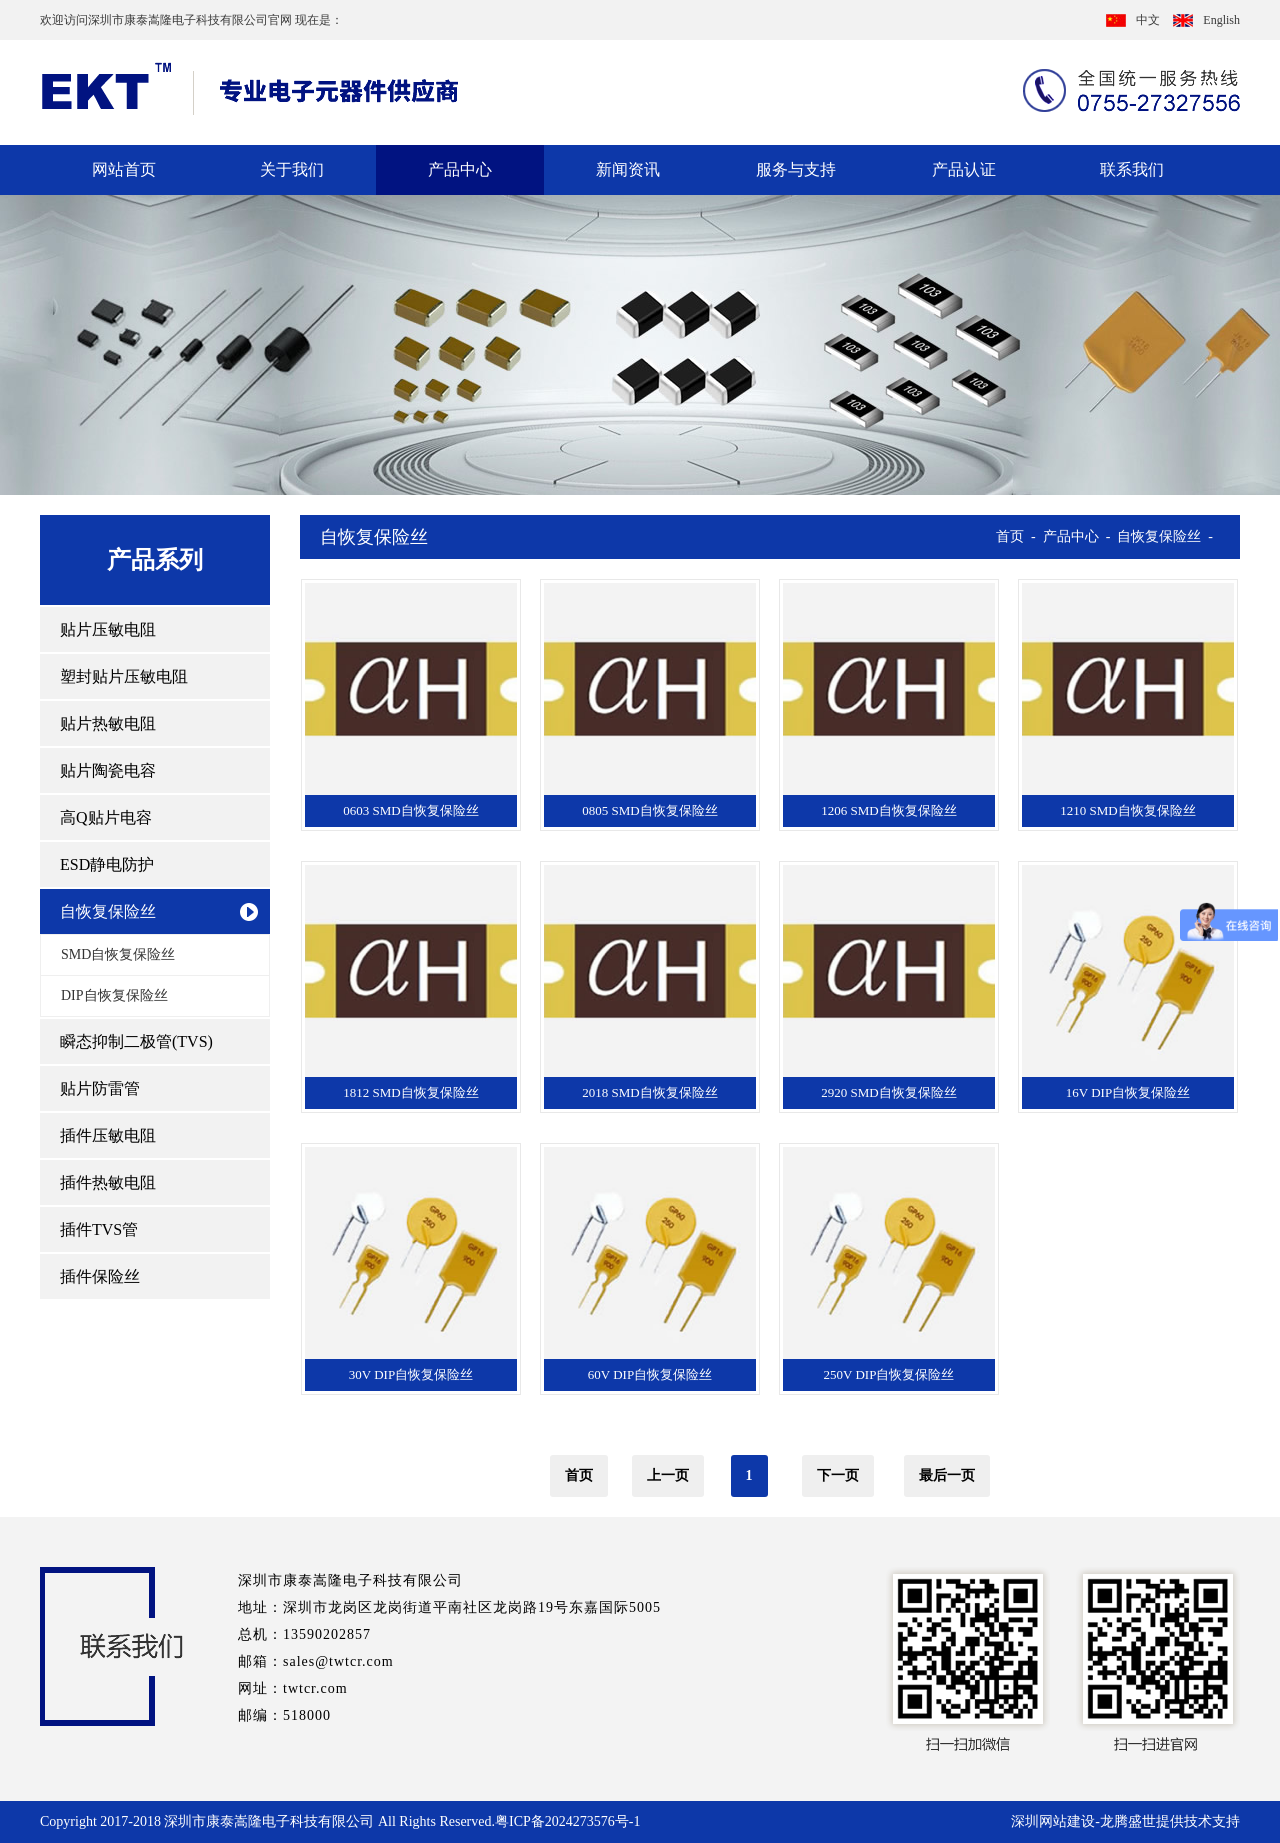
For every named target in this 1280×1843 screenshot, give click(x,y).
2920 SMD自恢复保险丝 (888, 1092)
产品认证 (964, 169)
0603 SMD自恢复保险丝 (410, 810)
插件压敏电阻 (108, 1135)
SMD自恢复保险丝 (118, 954)
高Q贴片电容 (106, 817)
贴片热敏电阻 (108, 723)
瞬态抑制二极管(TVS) (136, 1041)
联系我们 (1132, 169)
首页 (1010, 536)
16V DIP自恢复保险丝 (1128, 1092)
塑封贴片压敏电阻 (124, 676)
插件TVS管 (99, 1229)
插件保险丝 (100, 1276)
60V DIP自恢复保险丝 (650, 1374)
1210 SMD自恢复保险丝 (1127, 810)
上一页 (668, 1475)
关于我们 (292, 169)
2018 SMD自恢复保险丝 (649, 1092)
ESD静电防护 (107, 864)
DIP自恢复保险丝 (114, 995)
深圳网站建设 (1053, 1821)
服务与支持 (796, 169)
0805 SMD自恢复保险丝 (649, 810)
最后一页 (947, 1475)
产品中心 (460, 169)
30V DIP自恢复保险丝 (411, 1374)
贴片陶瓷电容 (108, 770)
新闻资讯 (628, 169)
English (1206, 20)
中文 (1133, 20)
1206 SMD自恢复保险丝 (888, 810)
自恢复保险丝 (108, 911)
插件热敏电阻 (108, 1182)
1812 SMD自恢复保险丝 (410, 1092)
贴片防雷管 (100, 1088)
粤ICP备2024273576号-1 (567, 1821)
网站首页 (124, 169)
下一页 (838, 1475)
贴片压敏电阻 (108, 629)
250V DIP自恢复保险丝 (889, 1374)
